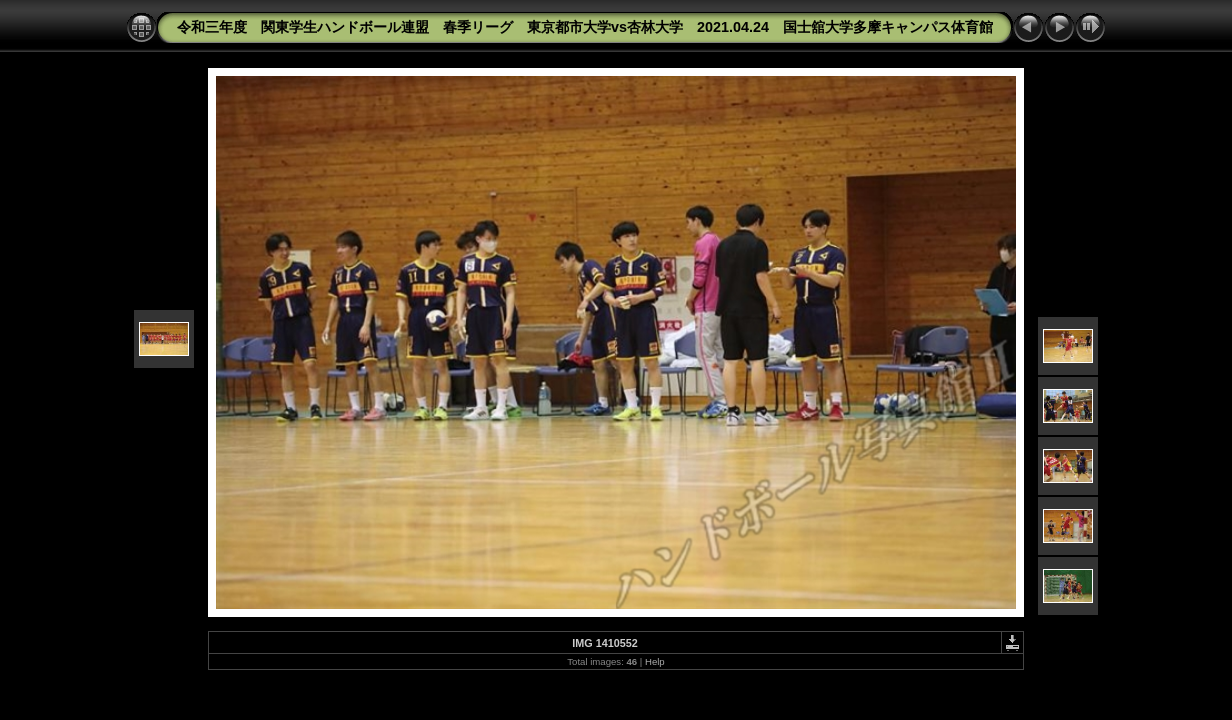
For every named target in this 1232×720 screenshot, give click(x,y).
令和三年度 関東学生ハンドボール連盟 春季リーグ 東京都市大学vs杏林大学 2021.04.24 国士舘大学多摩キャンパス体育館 (585, 27)
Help (655, 661)
